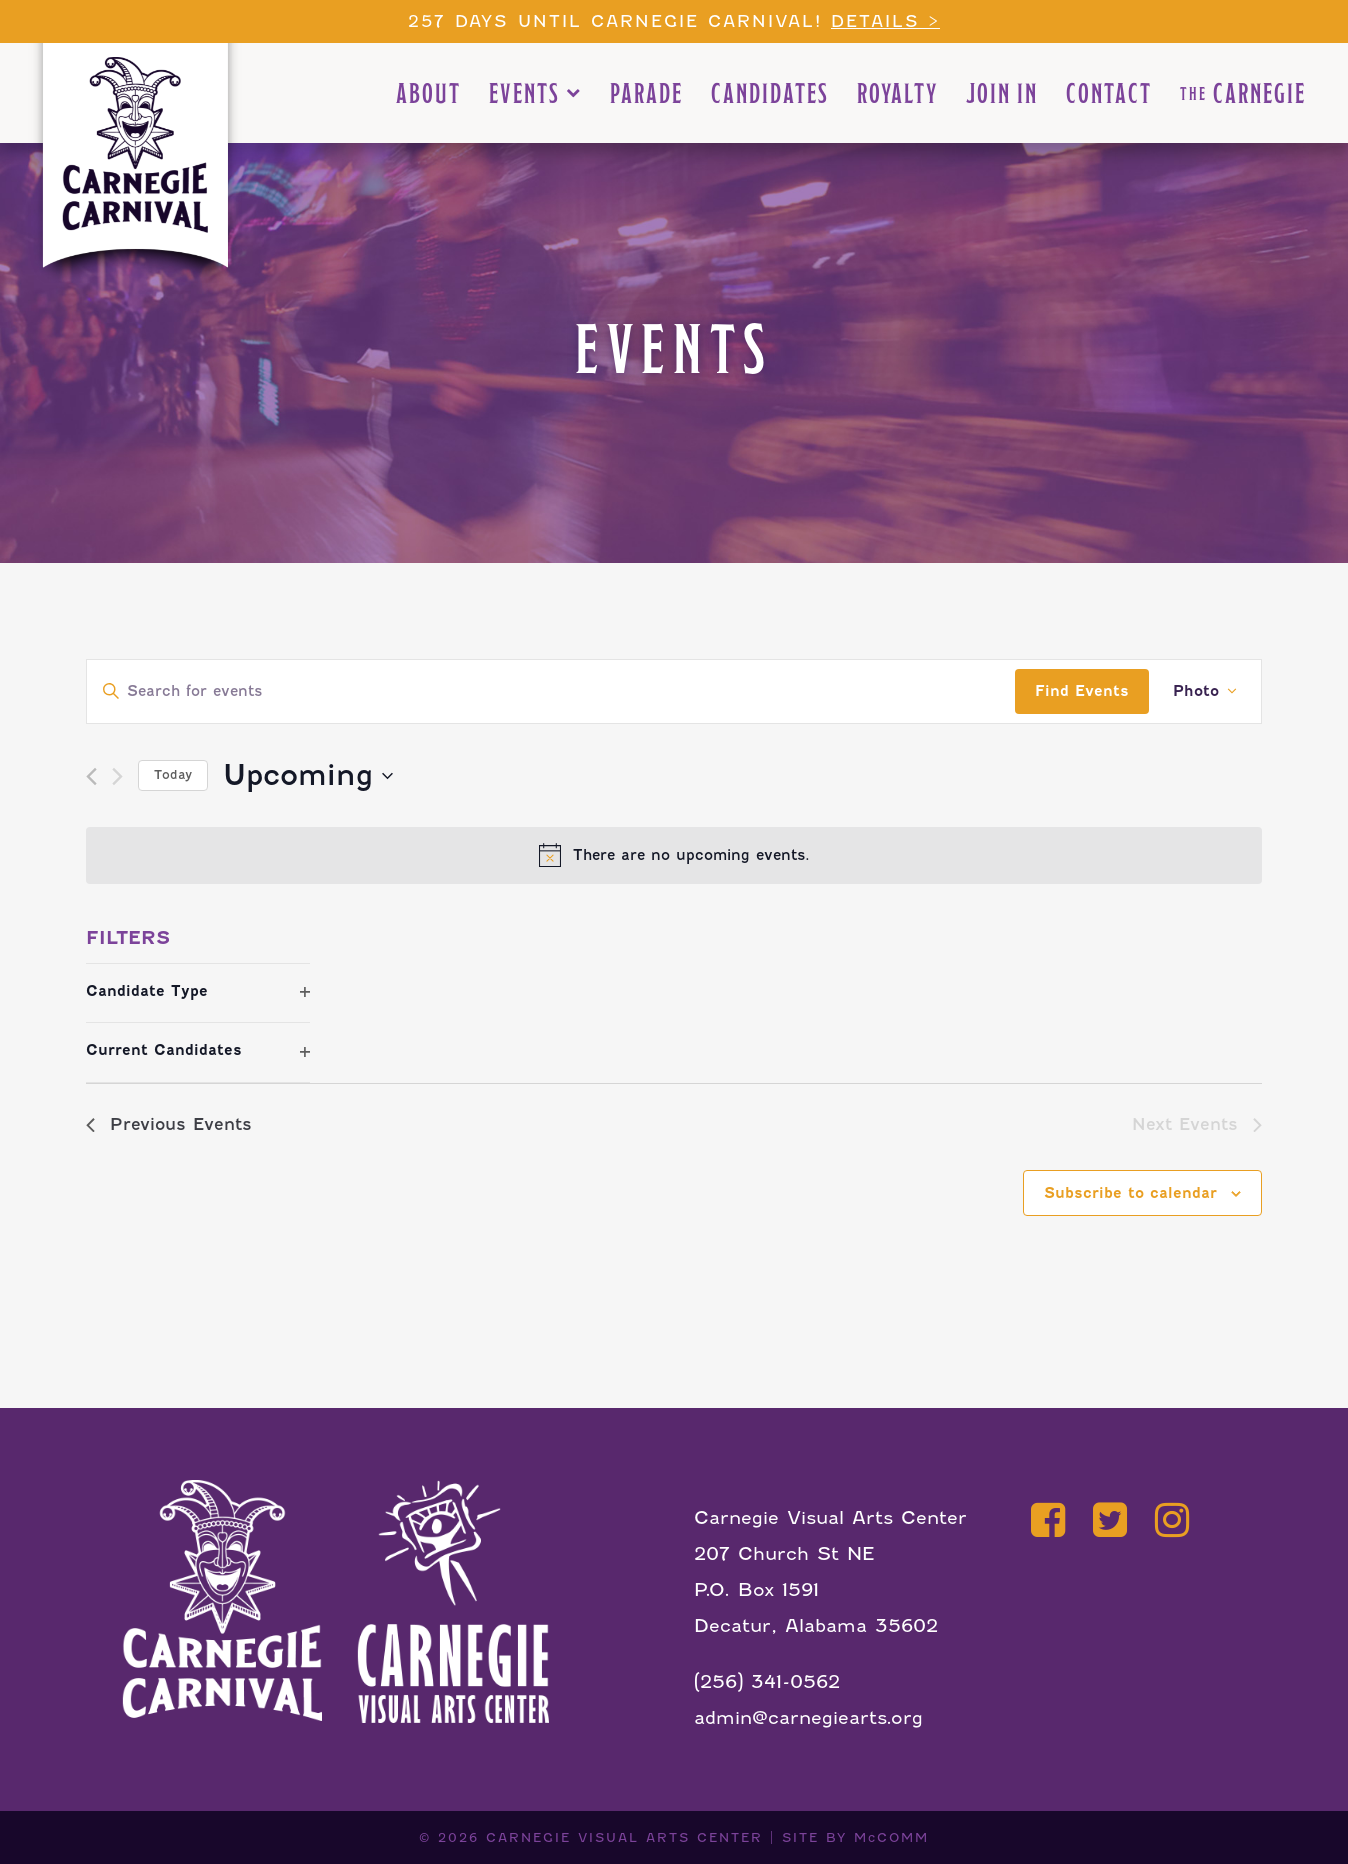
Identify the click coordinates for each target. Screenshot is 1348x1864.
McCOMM (891, 1837)
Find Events (1082, 691)
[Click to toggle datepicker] (308, 776)
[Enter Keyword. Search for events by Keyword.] (551, 691)
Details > (885, 21)
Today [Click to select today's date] (173, 774)
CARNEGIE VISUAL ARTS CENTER (624, 1837)
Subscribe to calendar (1130, 1193)
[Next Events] (117, 776)
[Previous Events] (91, 776)
